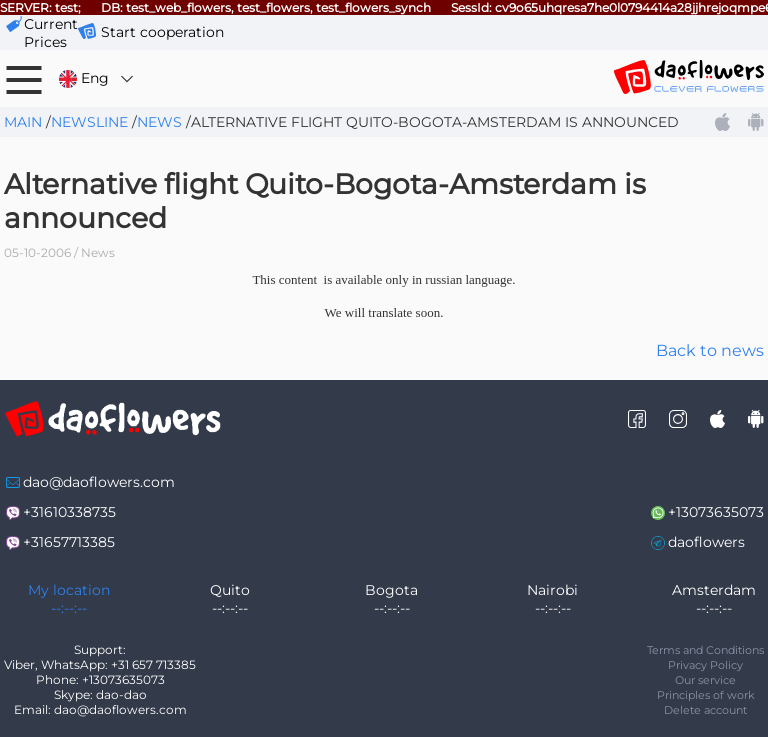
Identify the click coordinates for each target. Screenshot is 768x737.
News (159, 122)
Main (23, 122)
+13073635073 (716, 512)
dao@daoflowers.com (99, 482)
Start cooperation (162, 32)
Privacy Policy (705, 665)
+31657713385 (69, 542)
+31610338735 (69, 512)
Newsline (89, 122)
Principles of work (706, 695)
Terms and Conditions (705, 650)
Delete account (705, 710)
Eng (97, 78)
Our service (705, 680)
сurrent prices (51, 33)
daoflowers (706, 542)
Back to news (710, 350)
